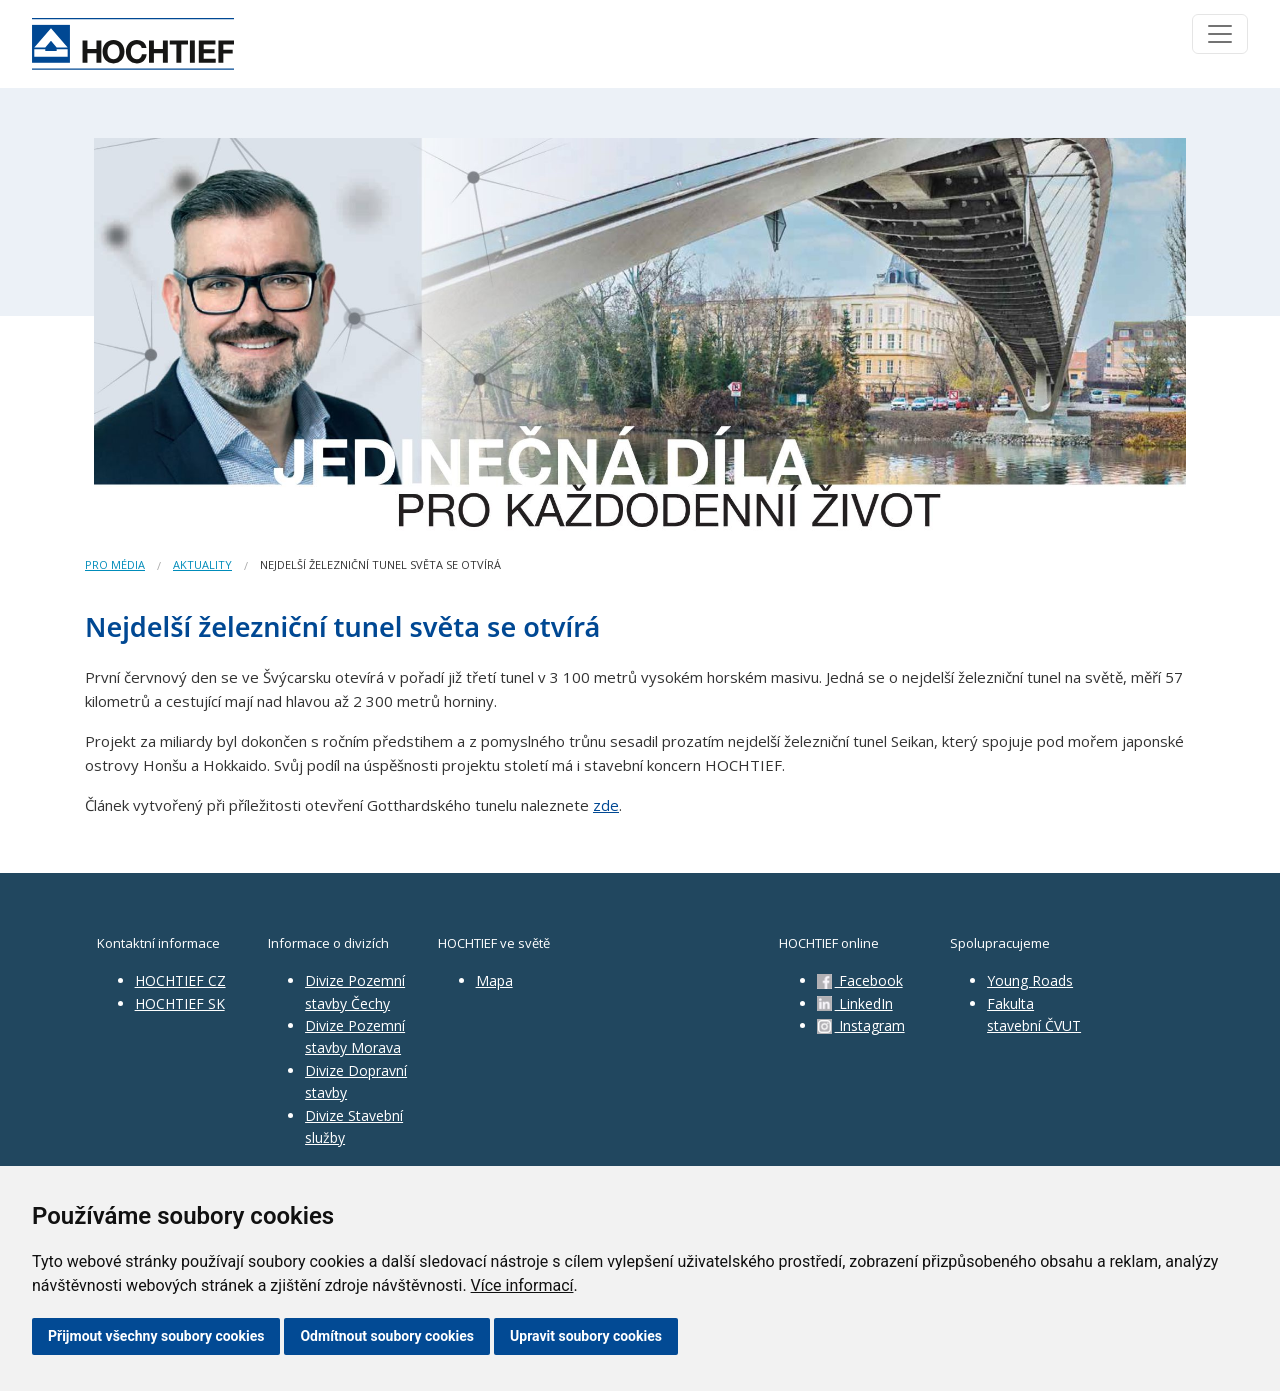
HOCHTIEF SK (180, 1003)
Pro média (115, 564)
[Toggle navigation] (1220, 34)
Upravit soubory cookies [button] (586, 1336)
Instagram (861, 1025)
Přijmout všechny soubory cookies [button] (156, 1336)
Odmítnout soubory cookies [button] (387, 1336)
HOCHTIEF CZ (180, 980)
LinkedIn (855, 1003)
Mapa (494, 980)
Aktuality (202, 564)
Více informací (522, 1285)
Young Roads (1030, 980)
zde (606, 805)
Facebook (860, 980)
